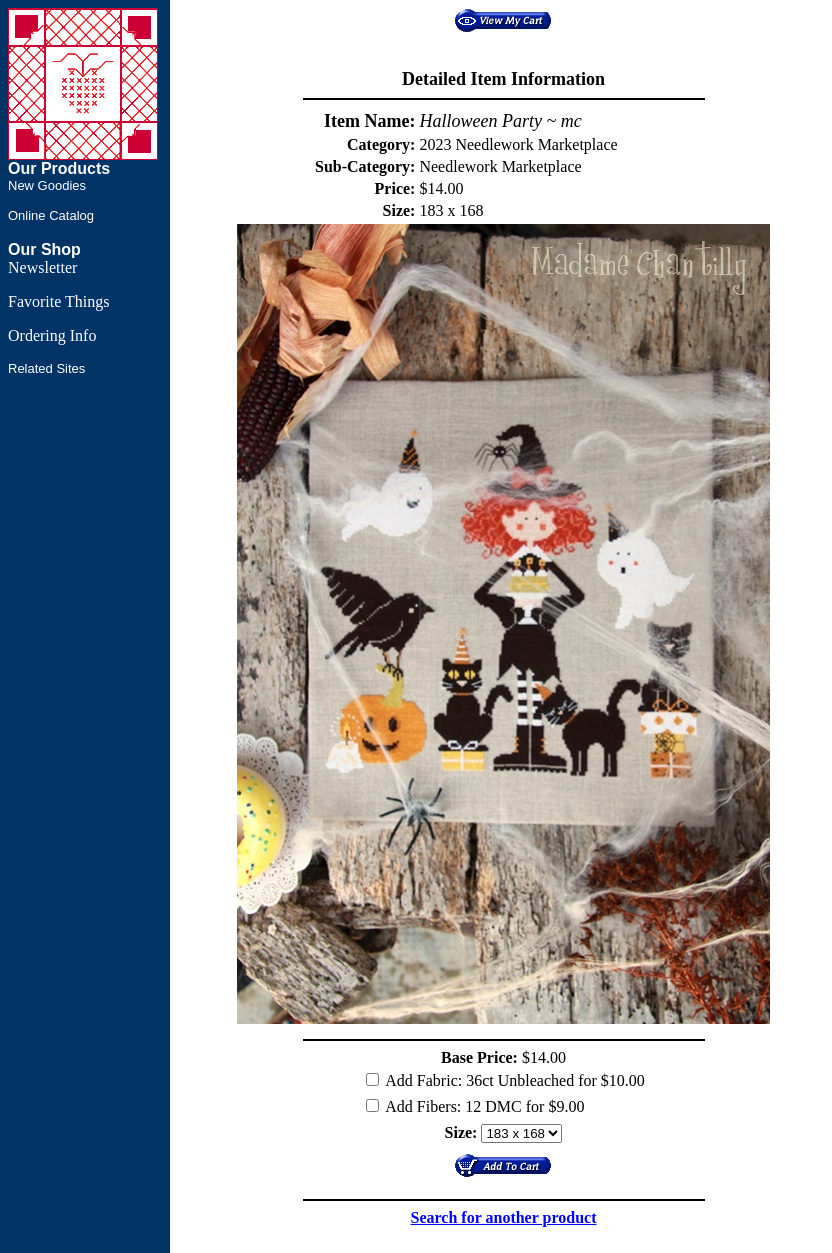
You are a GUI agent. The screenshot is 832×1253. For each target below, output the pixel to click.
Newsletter (42, 267)
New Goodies (47, 185)
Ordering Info (52, 335)
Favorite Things (58, 301)
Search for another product (504, 1217)
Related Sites (46, 368)
